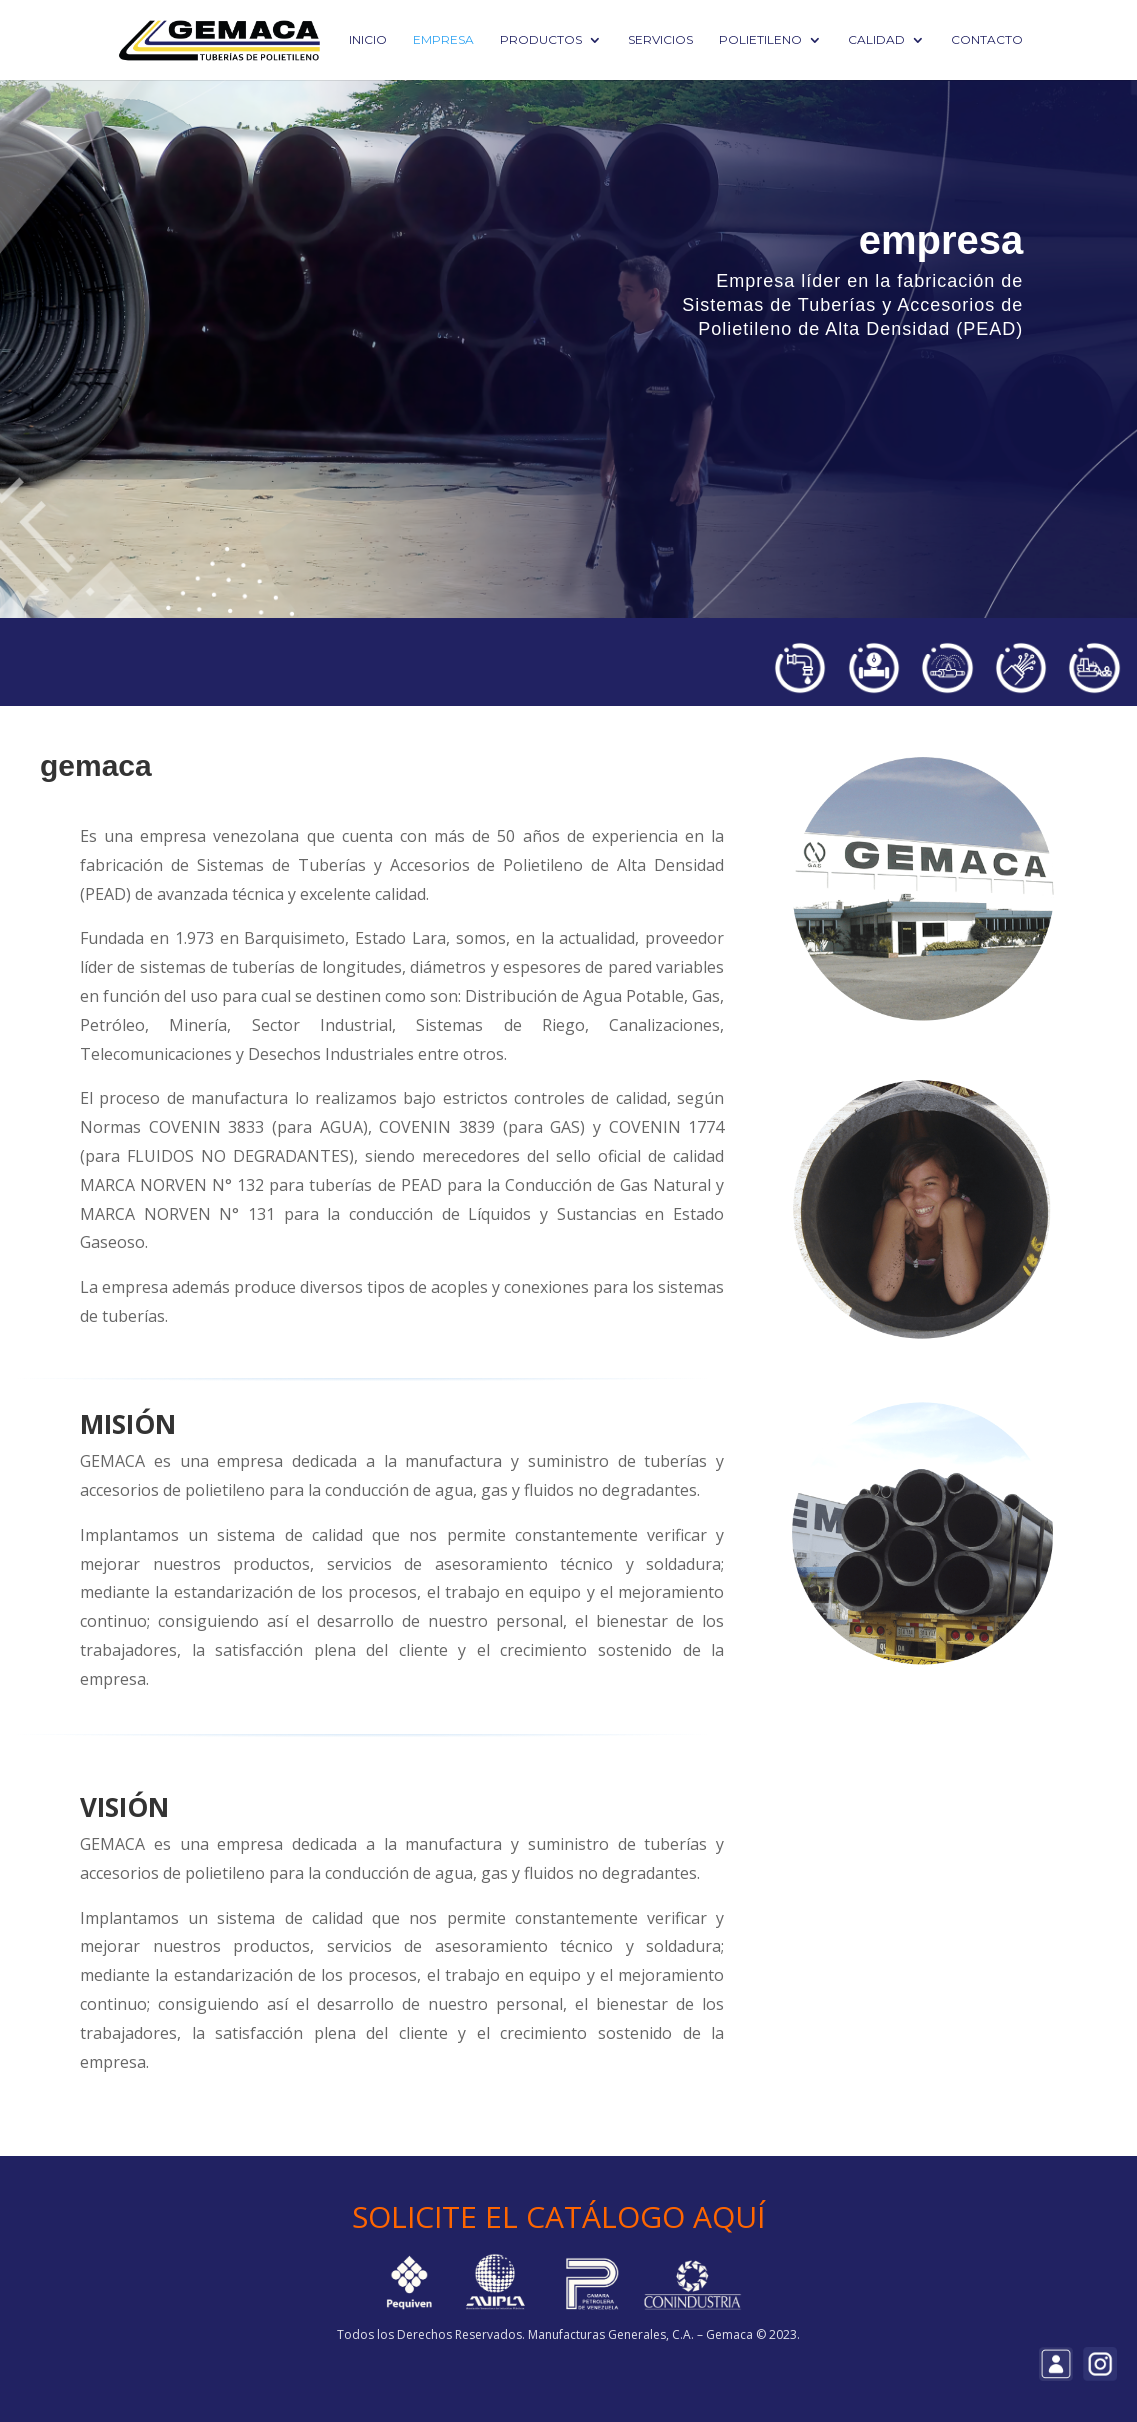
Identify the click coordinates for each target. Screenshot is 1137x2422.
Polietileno (760, 40)
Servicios (660, 40)
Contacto (987, 40)
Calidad (876, 40)
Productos (541, 40)
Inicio (368, 40)
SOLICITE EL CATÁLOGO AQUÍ (558, 2216)
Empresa (443, 40)
